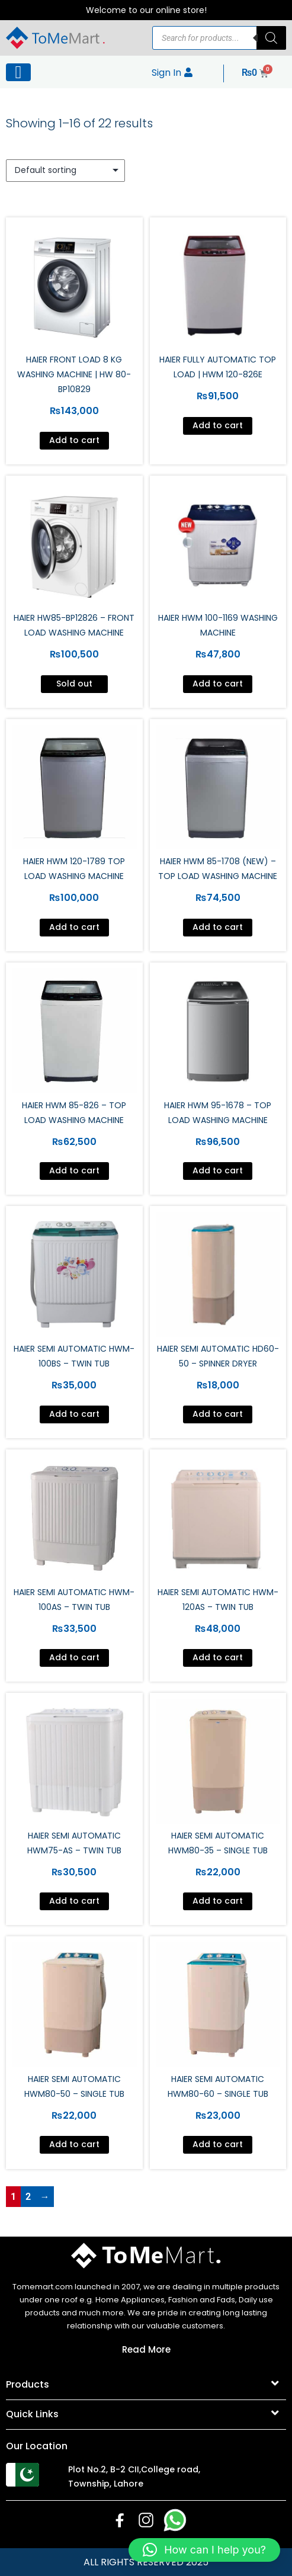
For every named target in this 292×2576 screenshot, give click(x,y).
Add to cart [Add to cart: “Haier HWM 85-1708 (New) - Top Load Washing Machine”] (217, 927)
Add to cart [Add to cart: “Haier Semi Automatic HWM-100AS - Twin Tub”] (74, 1657)
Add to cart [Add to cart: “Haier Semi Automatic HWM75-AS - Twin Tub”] (74, 1901)
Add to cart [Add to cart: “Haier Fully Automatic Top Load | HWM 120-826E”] (217, 425)
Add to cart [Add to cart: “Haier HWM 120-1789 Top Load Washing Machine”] (74, 927)
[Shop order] (65, 170)
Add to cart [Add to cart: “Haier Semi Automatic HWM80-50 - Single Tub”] (74, 2144)
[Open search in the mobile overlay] (219, 38)
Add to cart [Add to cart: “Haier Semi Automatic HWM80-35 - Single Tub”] (217, 1901)
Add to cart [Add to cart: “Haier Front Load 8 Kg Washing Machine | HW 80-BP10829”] (74, 440)
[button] (146, 2385)
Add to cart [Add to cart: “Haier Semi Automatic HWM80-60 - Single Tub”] (217, 2144)
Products (27, 2384)
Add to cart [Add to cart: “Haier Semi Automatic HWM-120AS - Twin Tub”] (217, 1657)
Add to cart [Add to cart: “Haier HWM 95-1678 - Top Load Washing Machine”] (217, 1170)
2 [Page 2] (28, 2196)
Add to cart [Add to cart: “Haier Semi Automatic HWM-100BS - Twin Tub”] (74, 1414)
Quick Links (32, 2414)
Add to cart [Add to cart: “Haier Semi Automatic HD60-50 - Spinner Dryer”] (217, 1414)
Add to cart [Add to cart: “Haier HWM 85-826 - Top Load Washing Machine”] (74, 1170)
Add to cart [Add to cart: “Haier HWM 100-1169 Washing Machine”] (217, 683)
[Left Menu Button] (18, 72)
